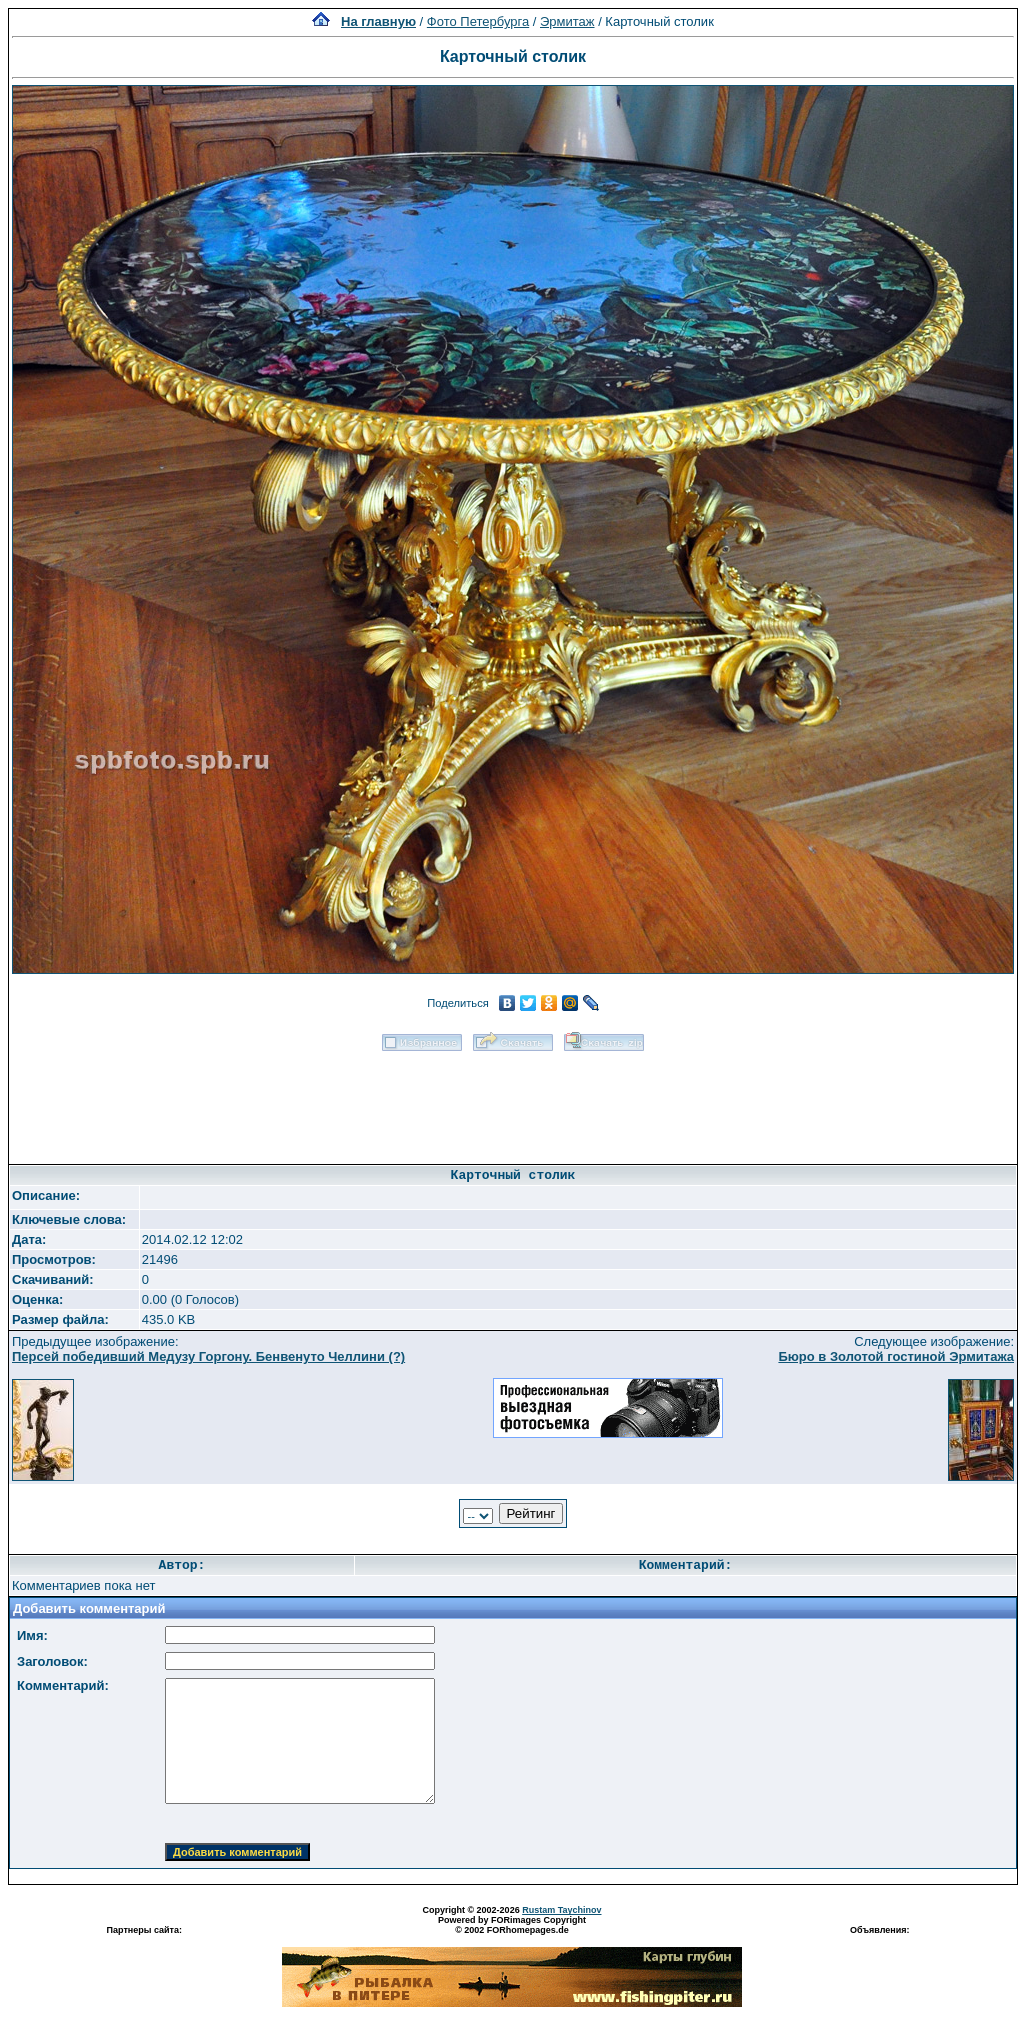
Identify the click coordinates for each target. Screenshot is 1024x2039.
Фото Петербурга (478, 21)
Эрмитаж (567, 21)
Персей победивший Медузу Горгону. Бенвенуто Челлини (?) (208, 1356)
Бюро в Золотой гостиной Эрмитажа (896, 1356)
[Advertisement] (513, 1101)
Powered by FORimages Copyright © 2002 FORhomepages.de (512, 1925)
